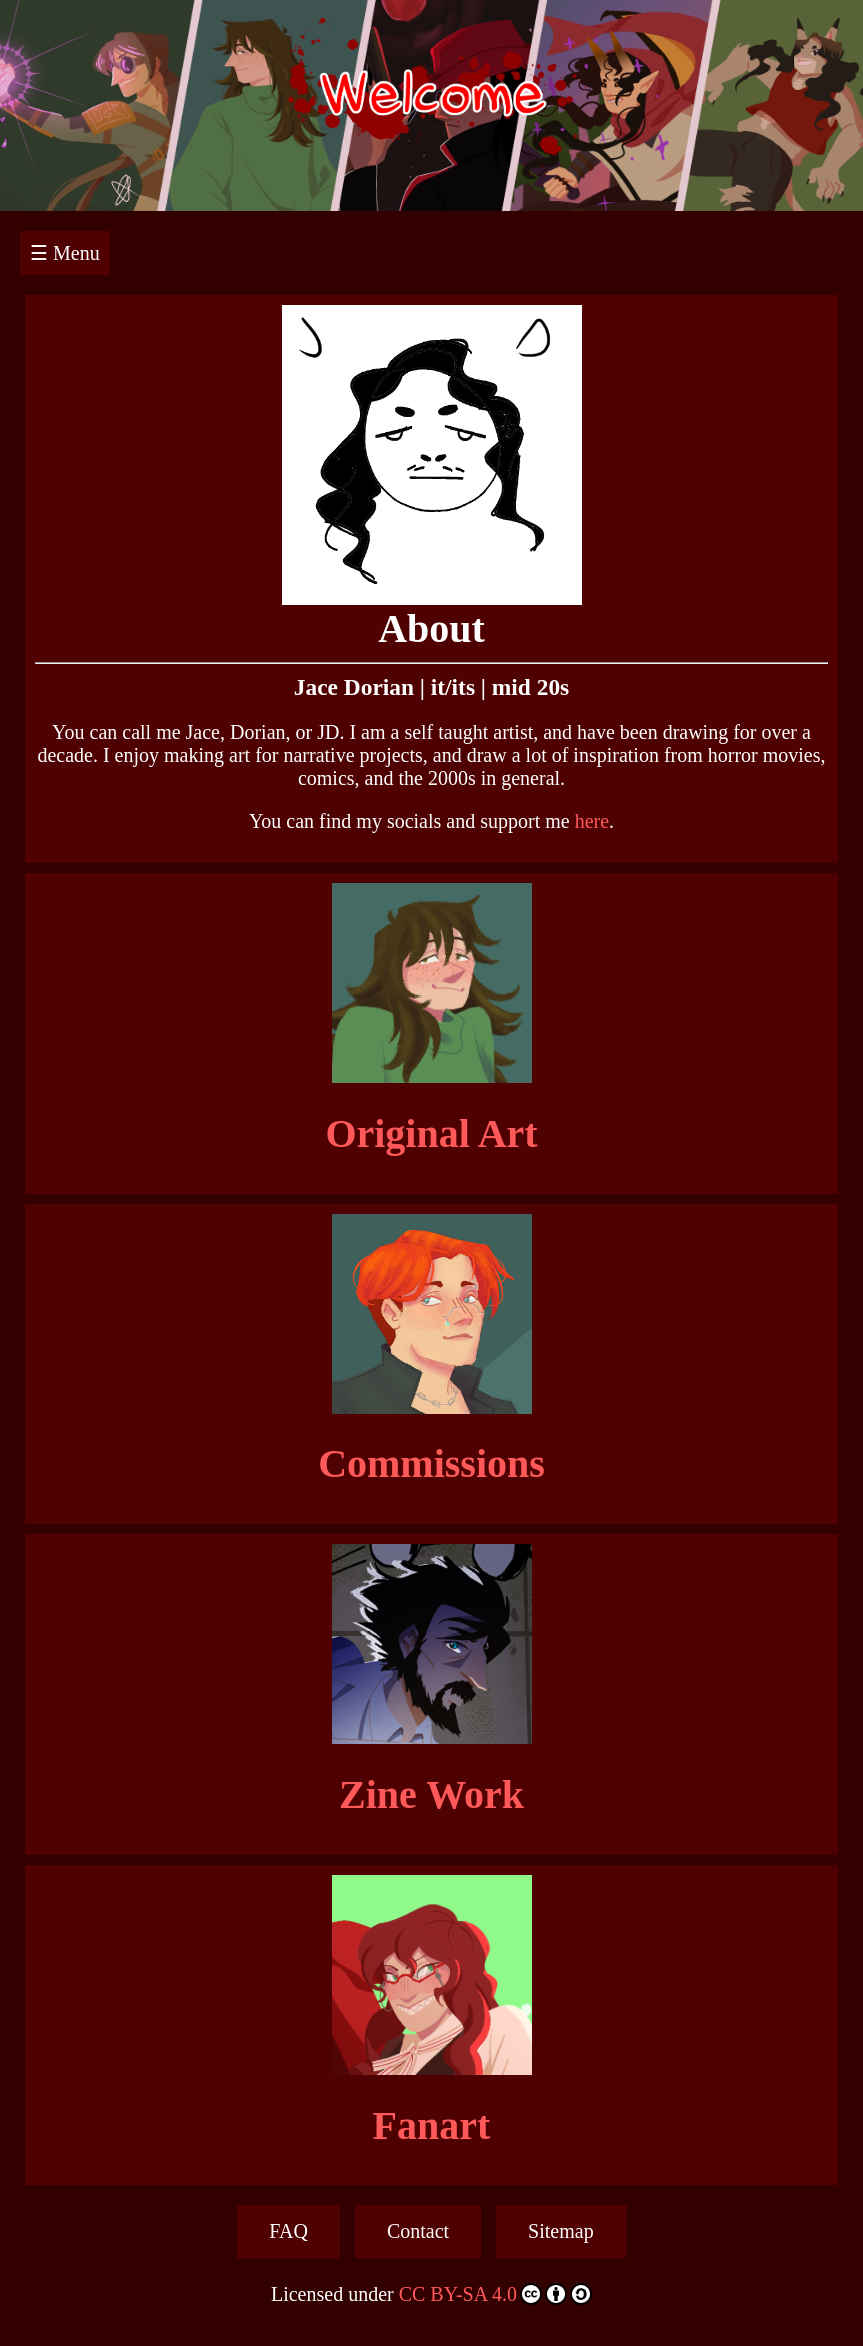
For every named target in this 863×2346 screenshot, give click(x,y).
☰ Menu (65, 253)
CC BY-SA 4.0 (495, 2294)
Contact (418, 2231)
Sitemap (561, 2231)
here (592, 821)
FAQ (288, 2231)
